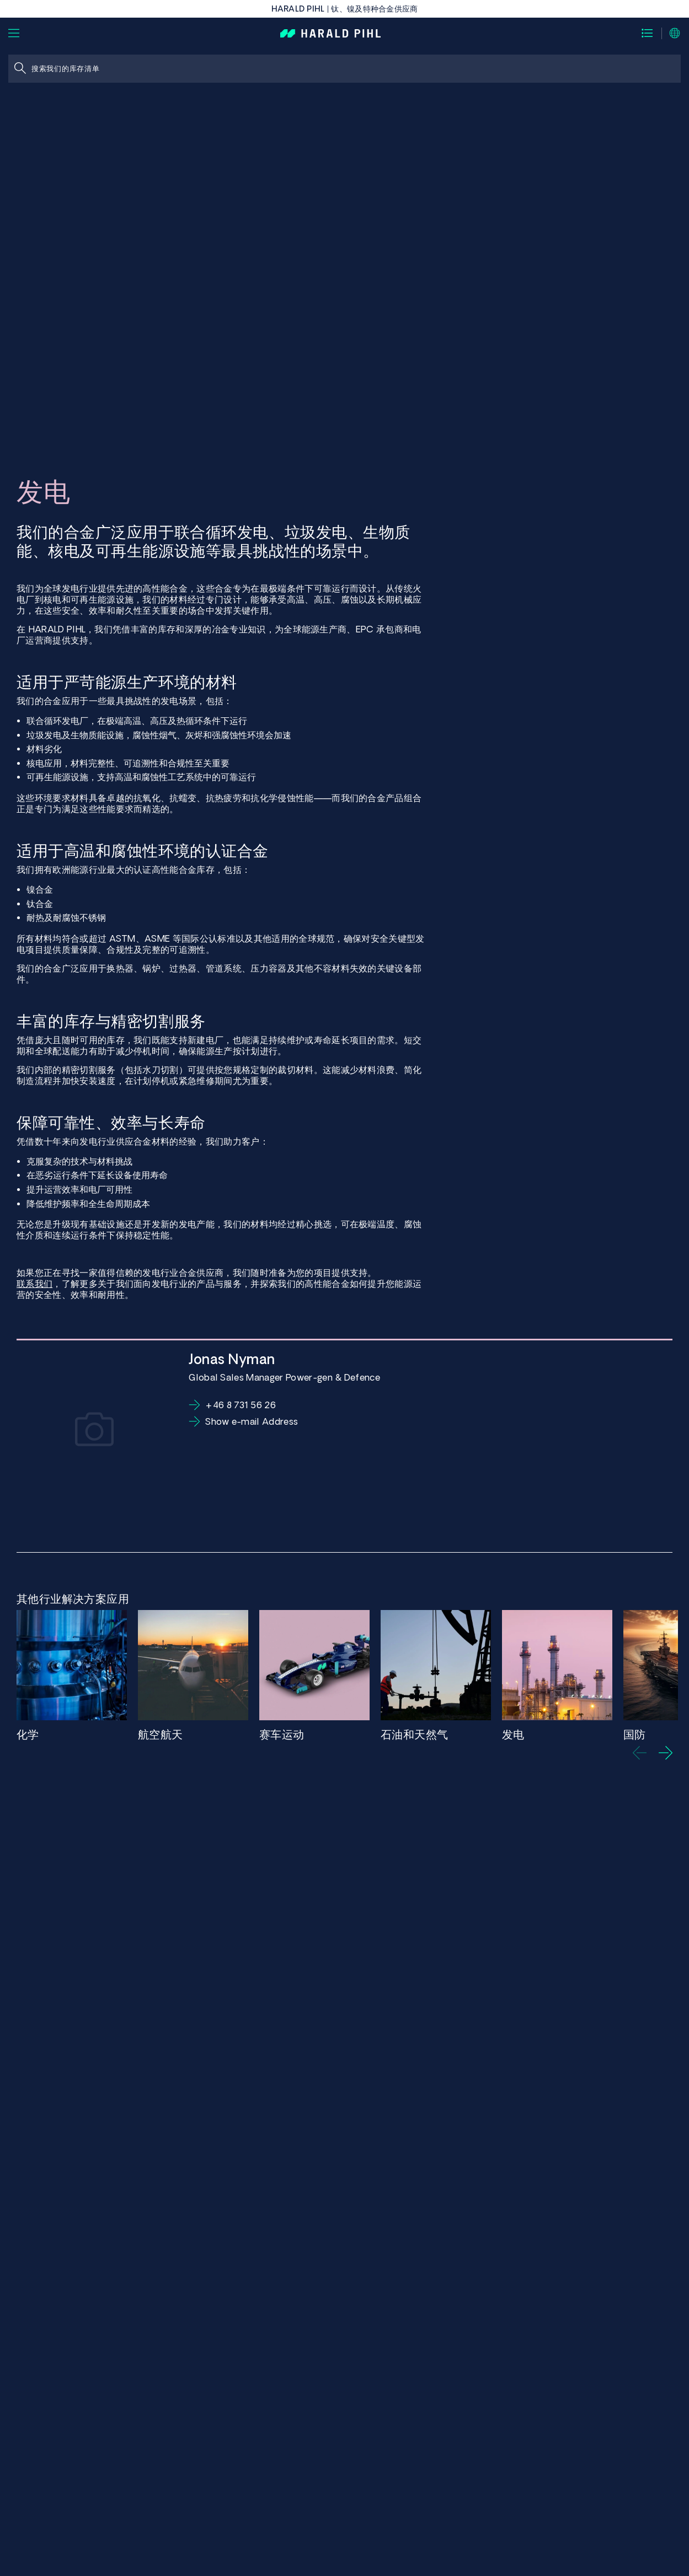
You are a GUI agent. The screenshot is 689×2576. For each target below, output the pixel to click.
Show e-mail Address (251, 1421)
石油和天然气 (414, 1734)
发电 (513, 1734)
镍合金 (39, 889)
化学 (28, 1734)
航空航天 (160, 1734)
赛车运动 (282, 1734)
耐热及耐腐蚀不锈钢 (66, 917)
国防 (634, 1734)
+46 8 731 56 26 (240, 1405)
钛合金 (39, 904)
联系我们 (34, 1284)
